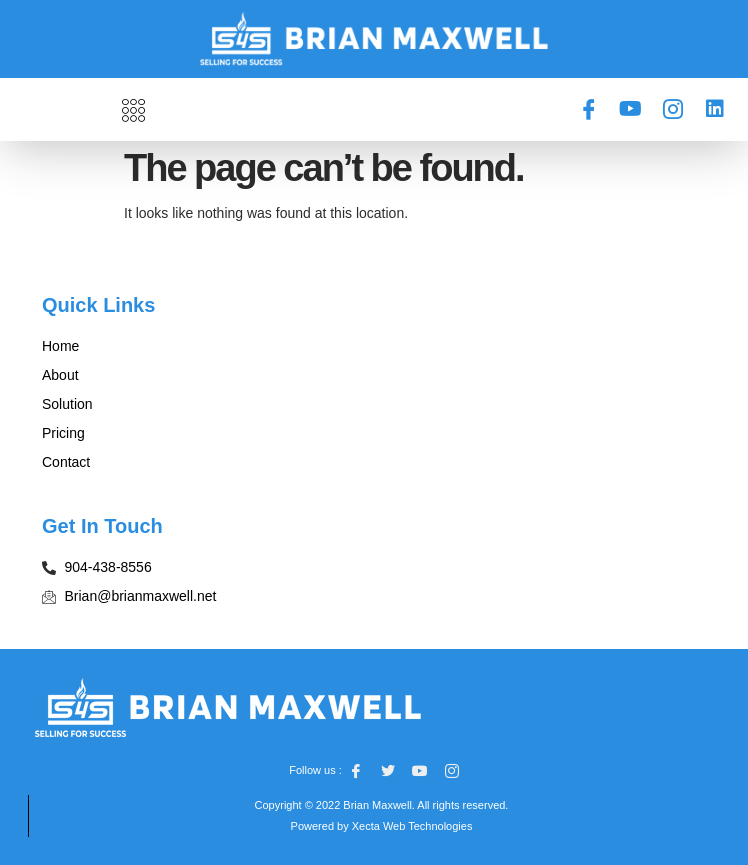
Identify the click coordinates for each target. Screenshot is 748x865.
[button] (133, 109)
